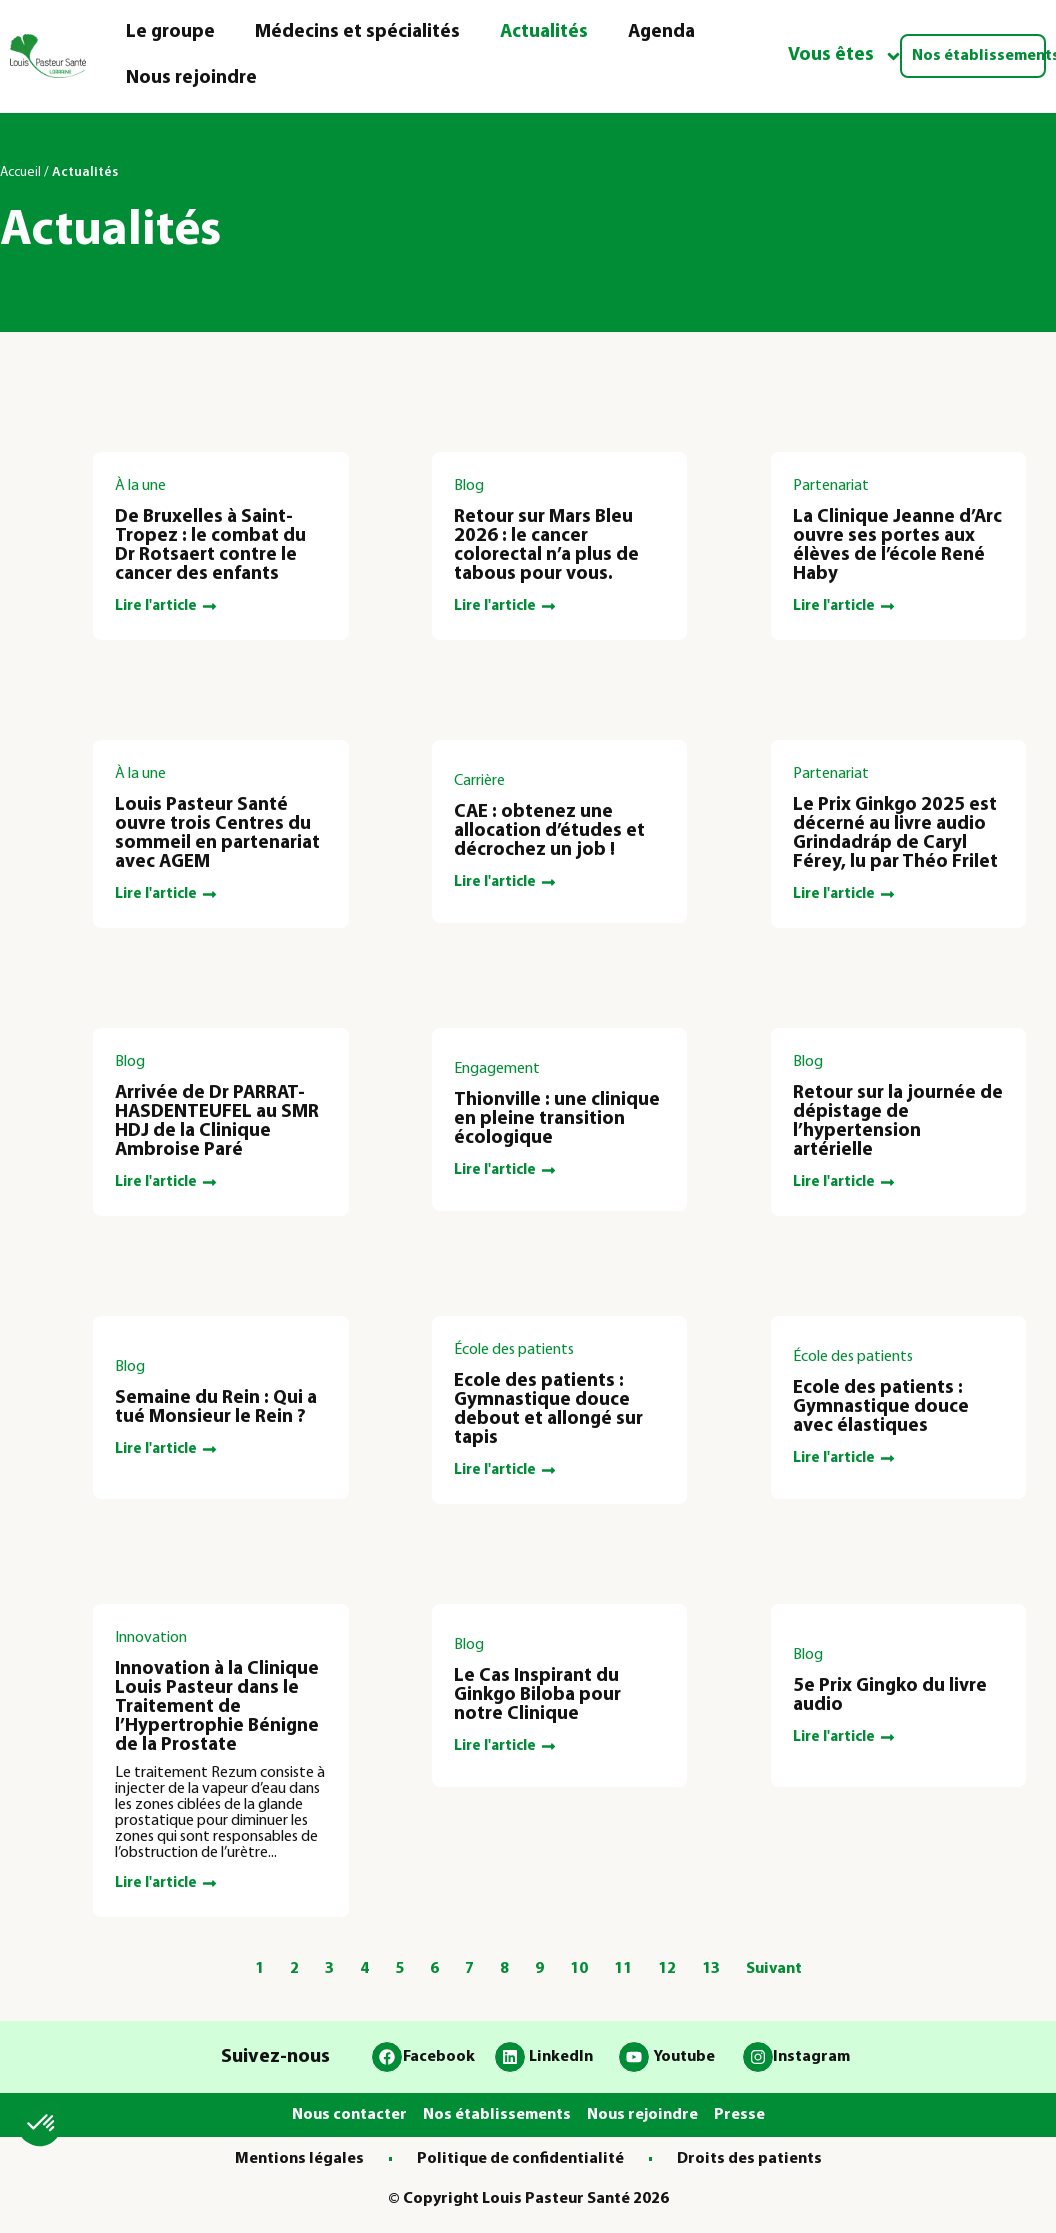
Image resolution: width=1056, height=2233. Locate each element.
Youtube (684, 2057)
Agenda (661, 32)
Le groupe (170, 32)
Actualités (544, 32)
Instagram (811, 2057)
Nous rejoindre (191, 78)
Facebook (439, 2057)
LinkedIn (561, 2057)
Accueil (20, 172)
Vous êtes (845, 56)
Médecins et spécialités (357, 32)
